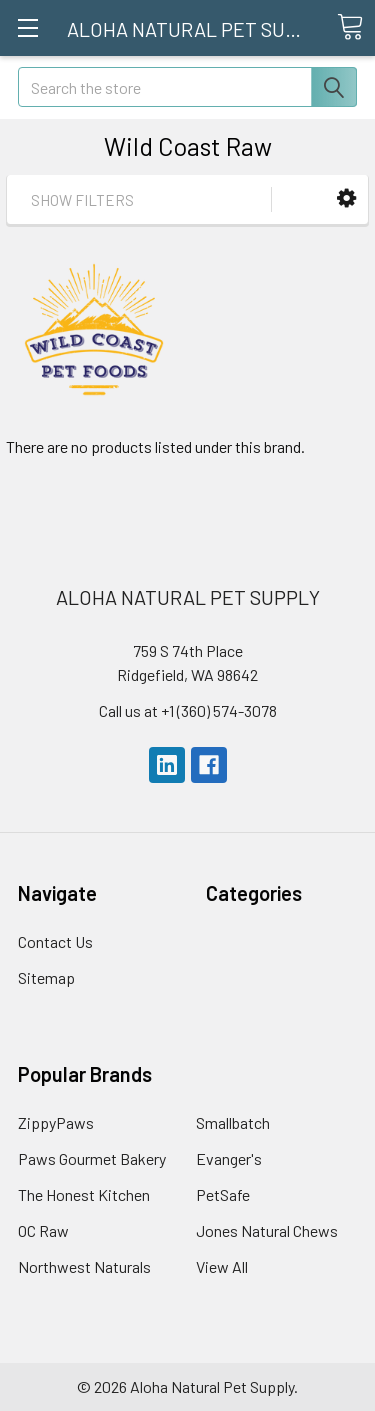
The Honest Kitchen (84, 1194)
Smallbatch (233, 1122)
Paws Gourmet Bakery (92, 1158)
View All (222, 1266)
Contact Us (55, 941)
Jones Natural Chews (267, 1230)
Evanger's (229, 1158)
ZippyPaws (56, 1122)
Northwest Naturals (84, 1266)
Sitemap (46, 977)
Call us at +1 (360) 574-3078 (188, 710)
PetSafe (223, 1194)
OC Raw (43, 1230)
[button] (346, 198)
